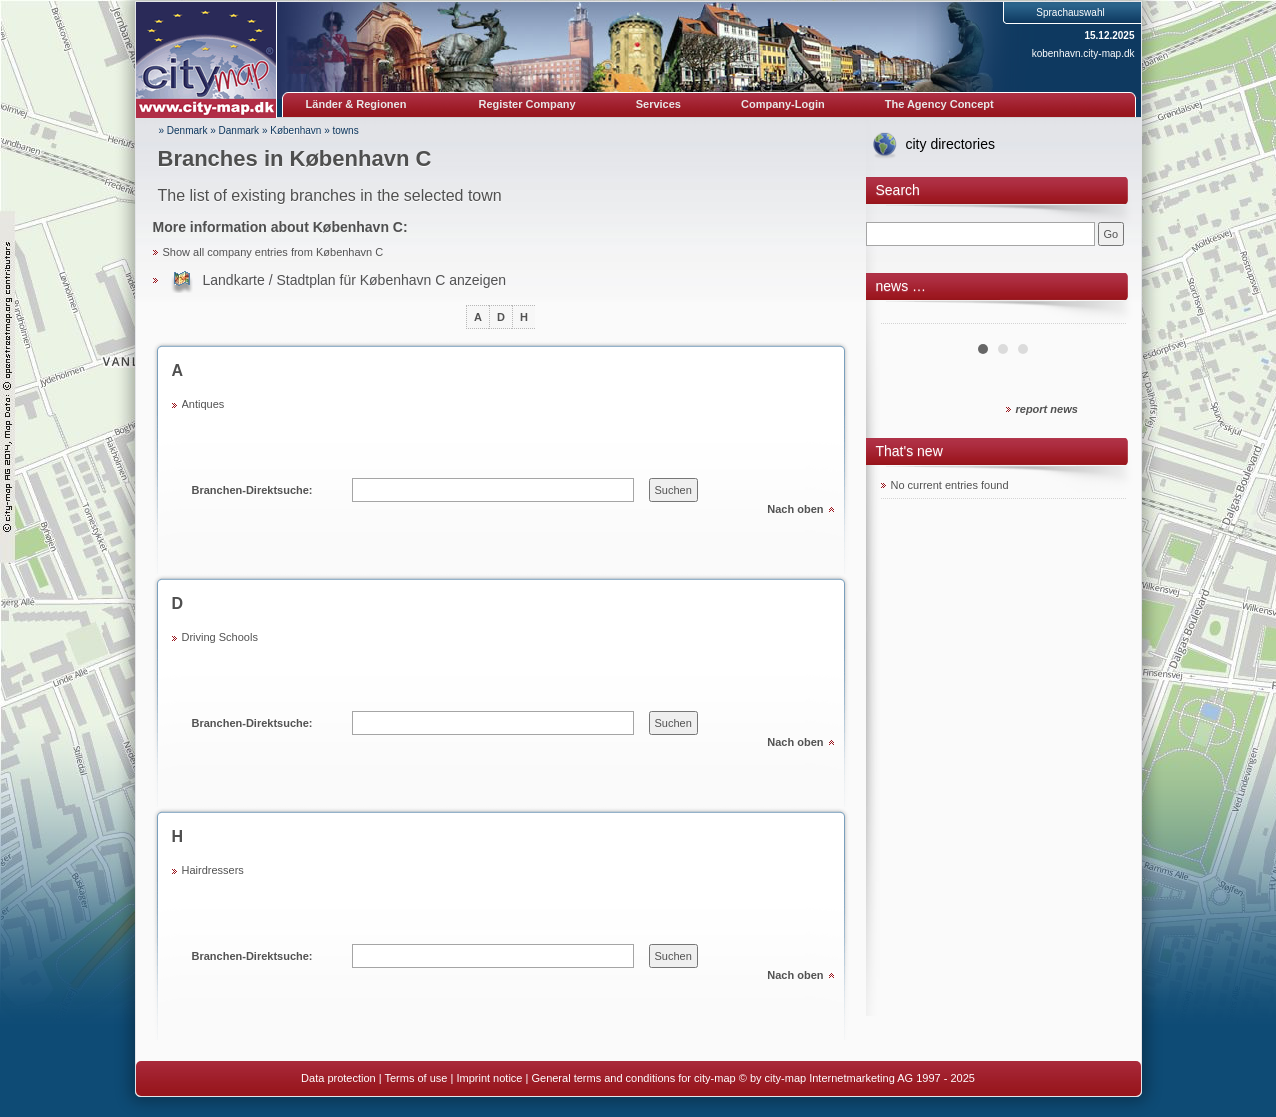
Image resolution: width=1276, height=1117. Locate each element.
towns (346, 130)
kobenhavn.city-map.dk (1083, 53)
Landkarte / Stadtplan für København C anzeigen (355, 280)
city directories (950, 144)
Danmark (239, 130)
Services (658, 104)
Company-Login (783, 104)
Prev (907, 316)
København (295, 130)
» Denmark (183, 130)
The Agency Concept (939, 104)
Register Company (527, 104)
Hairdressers (213, 870)
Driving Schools (220, 637)
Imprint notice (489, 1078)
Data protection (338, 1078)
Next (1100, 316)
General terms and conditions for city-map (633, 1078)
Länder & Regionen (356, 104)
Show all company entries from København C (273, 252)
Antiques (203, 404)
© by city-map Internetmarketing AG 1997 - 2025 (857, 1078)
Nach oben (795, 509)
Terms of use (415, 1078)
